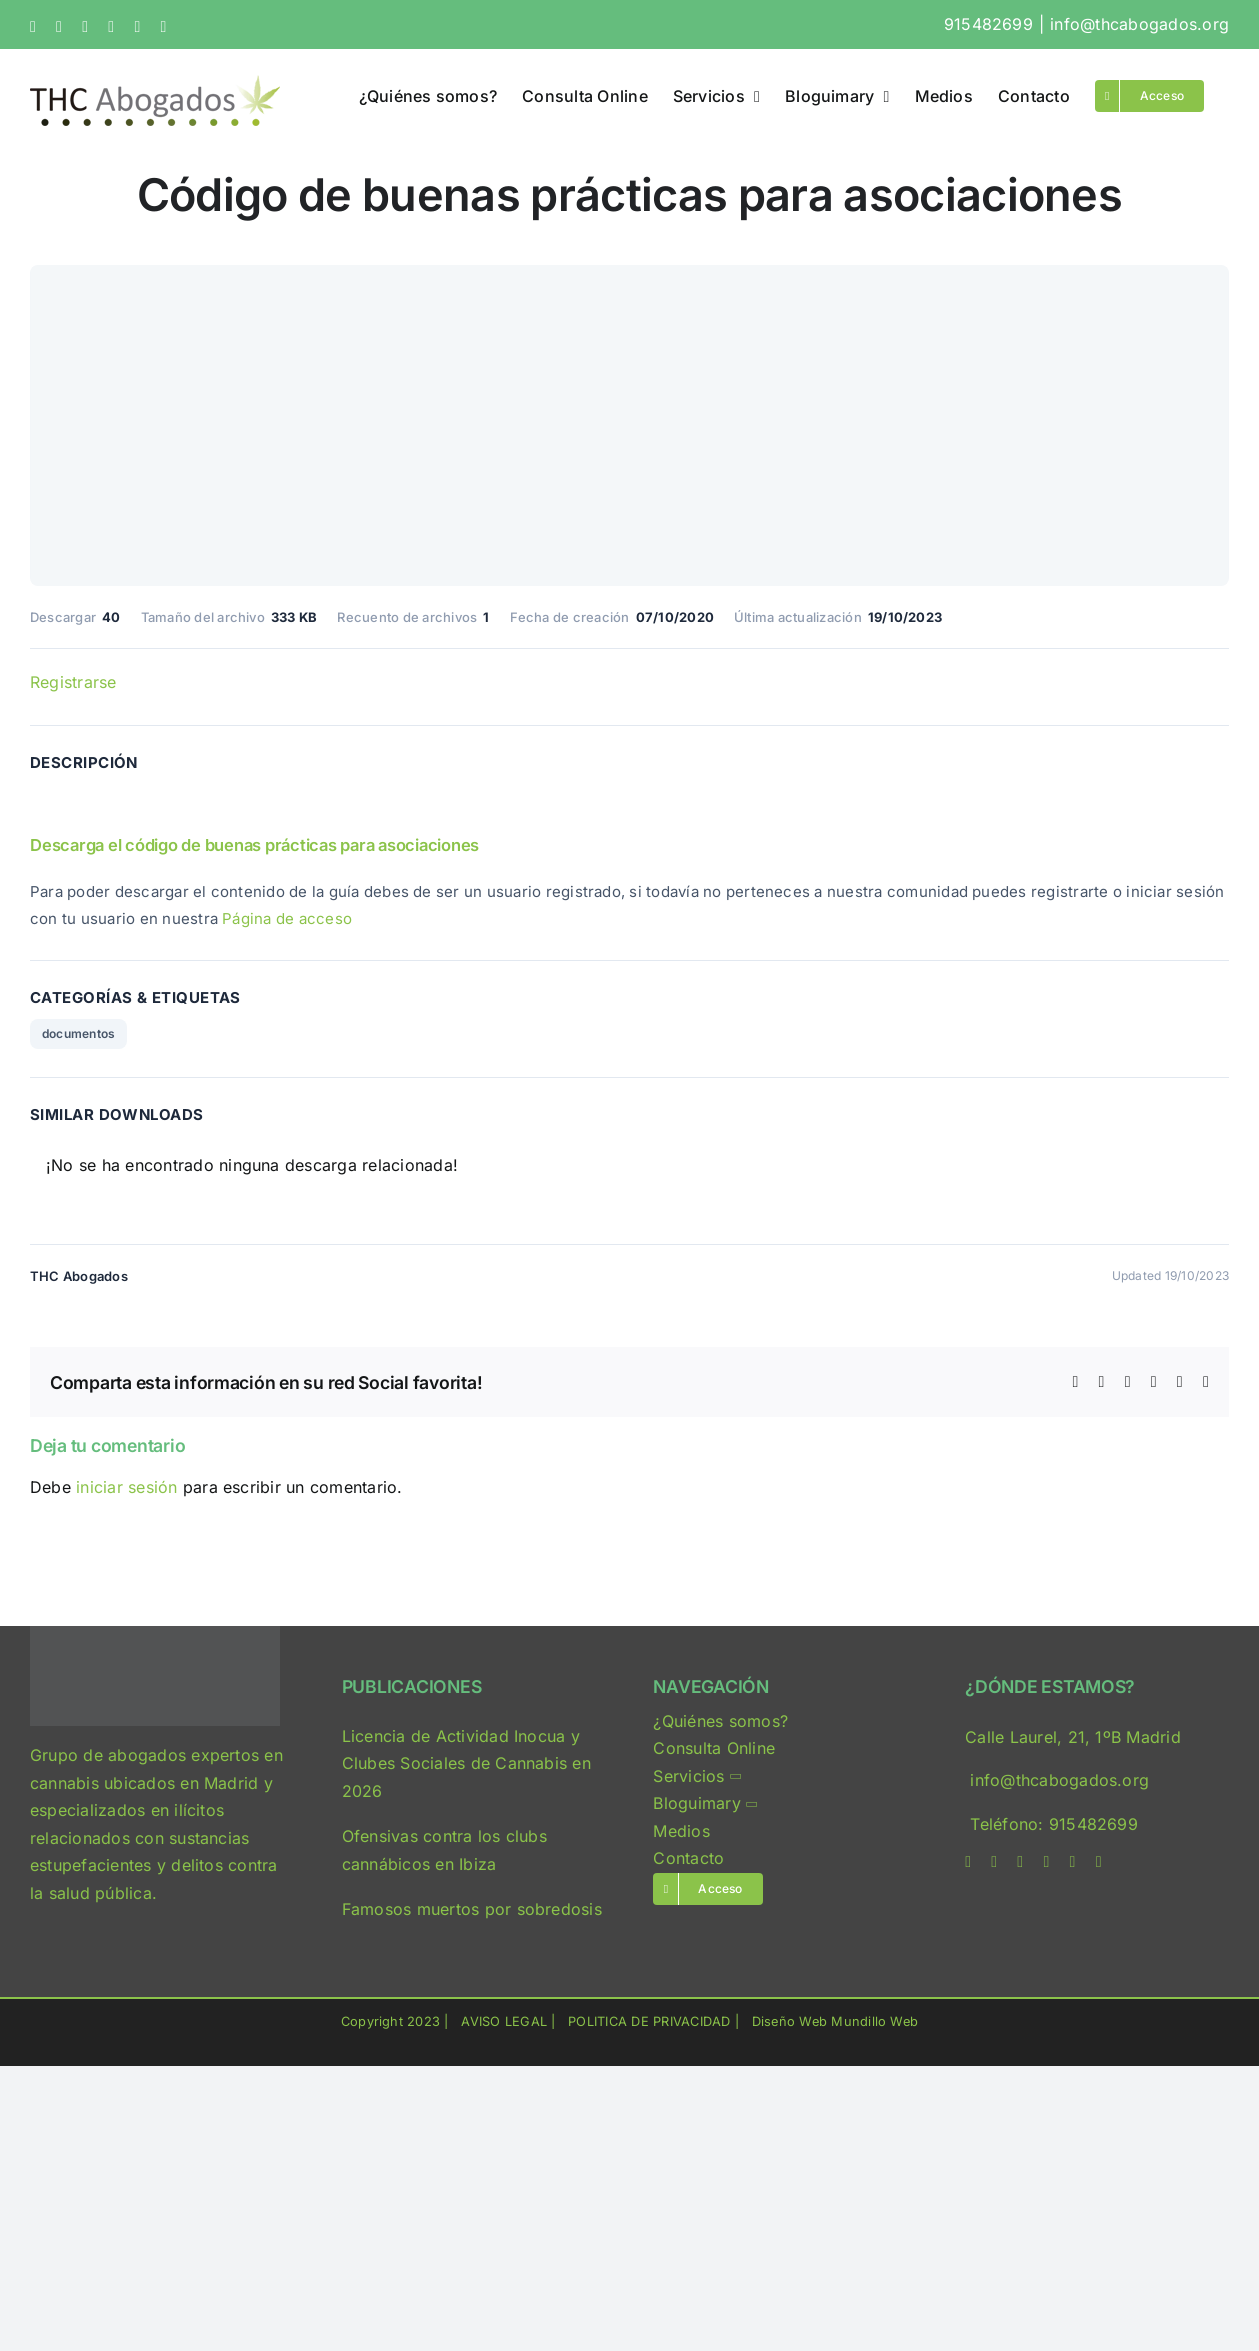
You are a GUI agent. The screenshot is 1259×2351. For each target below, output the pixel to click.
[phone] (1099, 1862)
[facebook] (968, 1862)
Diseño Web (789, 2021)
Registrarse (73, 682)
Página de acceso (287, 918)
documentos (78, 1033)
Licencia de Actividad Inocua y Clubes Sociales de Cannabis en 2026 (466, 1763)
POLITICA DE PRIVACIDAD (649, 2021)
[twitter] (994, 1862)
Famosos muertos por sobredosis (472, 1909)
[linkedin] (1046, 1862)
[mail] (1073, 1862)
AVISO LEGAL (504, 2021)
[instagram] (1020, 1862)
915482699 (988, 24)
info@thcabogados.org (1139, 24)
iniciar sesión (129, 1487)
